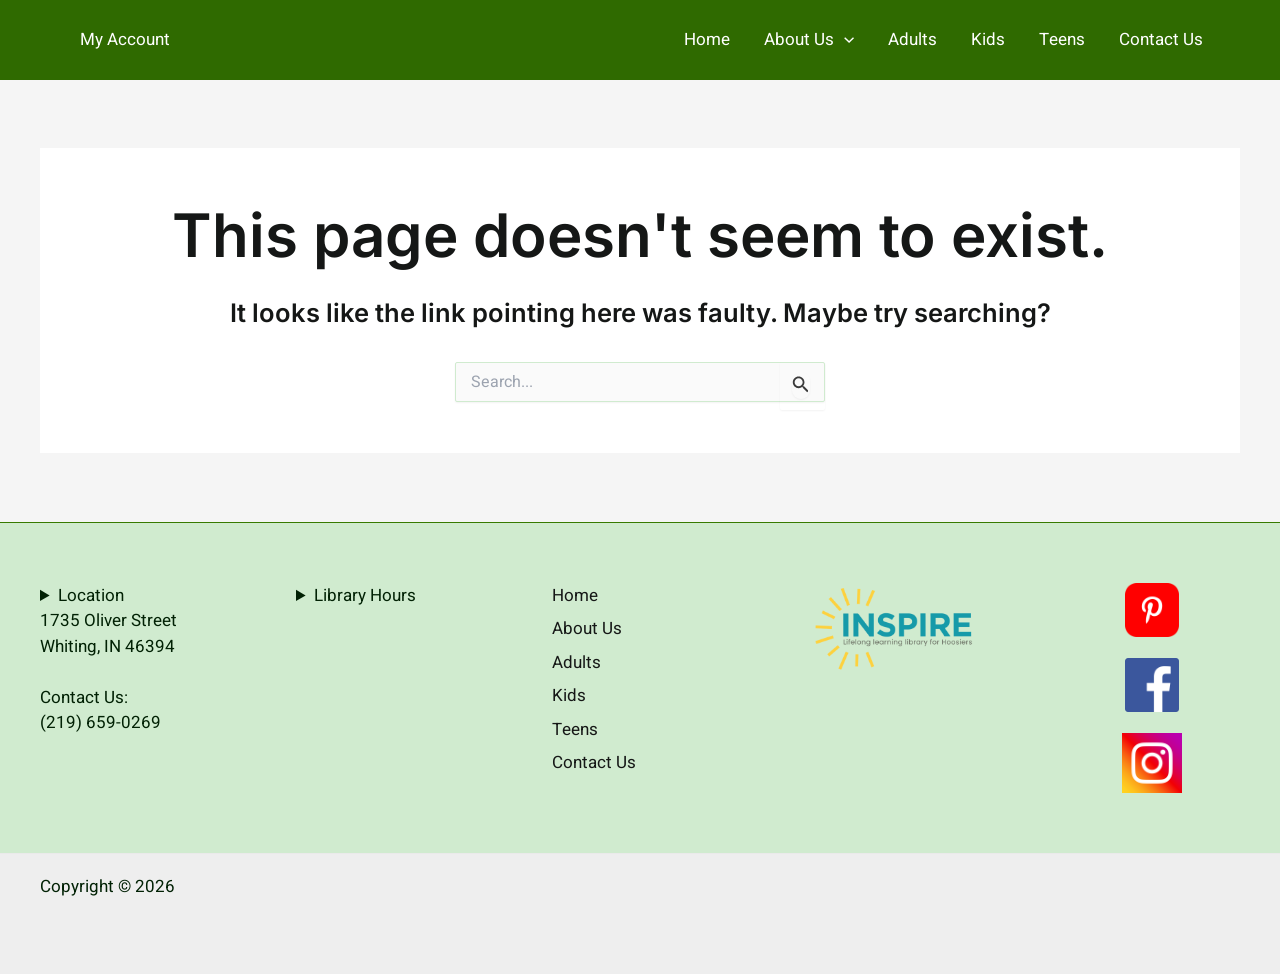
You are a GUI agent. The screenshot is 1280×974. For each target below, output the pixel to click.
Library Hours (365, 595)
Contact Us (1161, 39)
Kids (988, 39)
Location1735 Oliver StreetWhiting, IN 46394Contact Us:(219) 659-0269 (108, 659)
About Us (809, 39)
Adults (912, 39)
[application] (844, 39)
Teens (1062, 39)
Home (707, 39)
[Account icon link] (125, 40)
